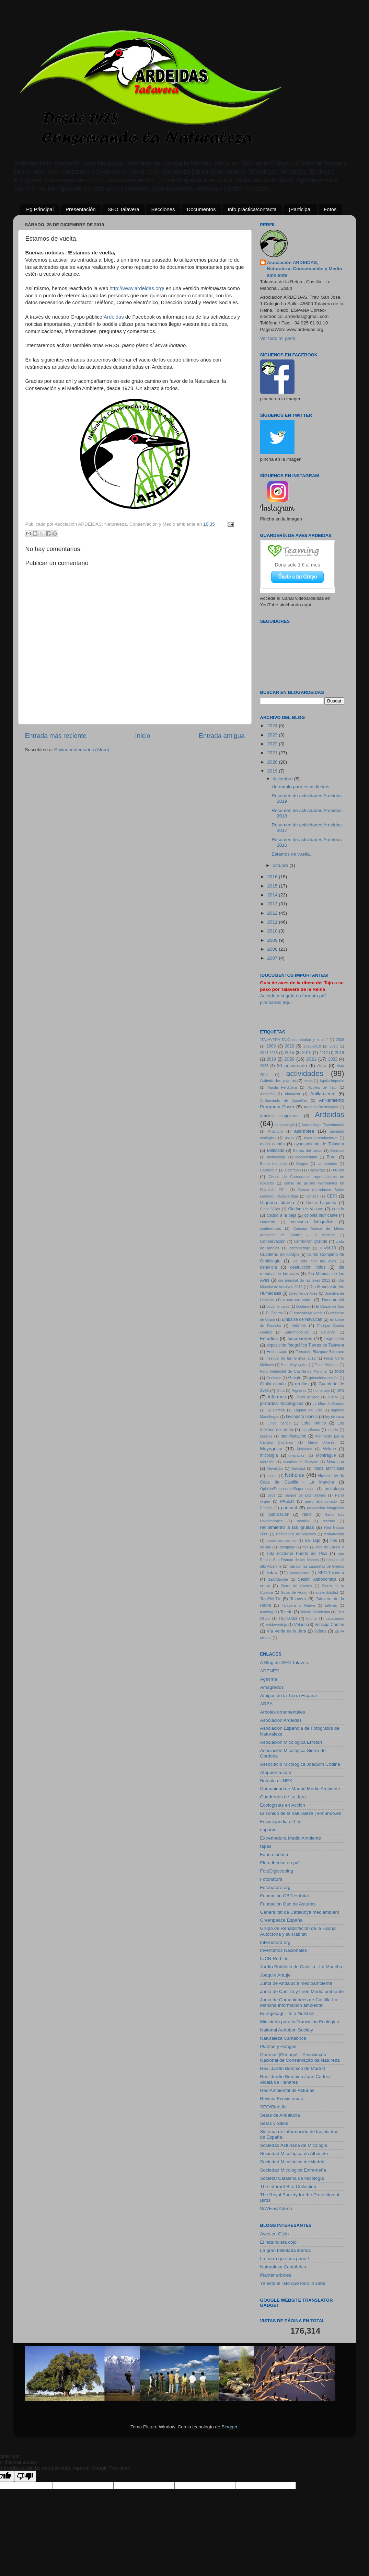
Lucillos (266, 1436)
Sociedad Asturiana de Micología (294, 2145)
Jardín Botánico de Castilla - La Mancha (301, 1966)
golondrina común (323, 1378)
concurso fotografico (312, 1222)
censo (338, 1170)
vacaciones (335, 1618)
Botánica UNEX (276, 1780)
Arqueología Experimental (322, 1125)
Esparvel (328, 1332)
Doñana (302, 1306)
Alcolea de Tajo (322, 1087)
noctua (271, 1476)
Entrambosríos (297, 1332)
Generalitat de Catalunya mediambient (299, 1912)
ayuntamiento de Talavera (319, 1144)
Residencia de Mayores (296, 1534)
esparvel (269, 1829)
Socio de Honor (294, 1592)
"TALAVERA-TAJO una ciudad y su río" (294, 1040)
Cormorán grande (310, 1241)
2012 (273, 913)
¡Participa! (300, 209)
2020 (273, 762)
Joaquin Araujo (275, 1975)
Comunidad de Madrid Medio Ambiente (300, 1788)
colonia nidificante (320, 1215)
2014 (273, 894)
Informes (277, 1396)
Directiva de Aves (303, 1293)
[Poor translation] (25, 2476)
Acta (321, 1065)
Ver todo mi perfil (277, 338)
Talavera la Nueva (298, 1605)
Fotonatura (271, 1879)
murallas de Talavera (301, 1462)
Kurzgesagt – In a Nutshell (287, 2013)
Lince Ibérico (279, 1423)
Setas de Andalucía (280, 2115)
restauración (334, 1534)
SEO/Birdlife (278, 1579)
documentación (297, 1299)
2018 (339, 1052)
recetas (329, 1521)
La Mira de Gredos (328, 1403)
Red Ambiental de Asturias (287, 2090)
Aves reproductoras (320, 1138)
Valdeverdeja (276, 1625)
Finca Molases (326, 1365)
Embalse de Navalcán (302, 1319)
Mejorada (304, 1449)
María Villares (321, 1442)
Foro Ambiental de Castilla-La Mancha (293, 1371)
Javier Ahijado (307, 1397)
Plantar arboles (275, 2275)
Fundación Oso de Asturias (288, 1904)
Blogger (229, 2426)
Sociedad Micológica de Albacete (294, 2153)
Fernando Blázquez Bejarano (320, 1352)
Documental (333, 1299)
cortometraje (299, 1248)
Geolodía (273, 1378)
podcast (289, 1507)
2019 (273, 771)
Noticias (294, 1475)
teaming (266, 1612)
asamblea (304, 1131)
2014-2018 (269, 1053)
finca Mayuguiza (294, 1365)
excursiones (299, 1338)
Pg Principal (40, 209)
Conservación (273, 1241)
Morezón (267, 1462)
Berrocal (337, 1150)
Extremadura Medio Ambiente (290, 1838)
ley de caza (334, 1417)
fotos (339, 1371)
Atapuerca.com (275, 1772)
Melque (329, 1448)
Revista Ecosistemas (281, 2098)
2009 (273, 940)
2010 (273, 931)
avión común (272, 1144)
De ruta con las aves (314, 1261)
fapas (266, 1846)
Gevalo (294, 1377)
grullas (302, 1383)
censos (312, 1196)
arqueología (285, 1125)
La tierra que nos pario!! (284, 2258)
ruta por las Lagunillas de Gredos (316, 1566)
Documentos (201, 209)
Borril (331, 1157)
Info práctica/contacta (252, 209)
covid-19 (328, 1248)
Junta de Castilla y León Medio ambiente (302, 1991)
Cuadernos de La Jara (283, 1796)
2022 (273, 743)
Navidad (298, 1468)
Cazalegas (317, 1170)
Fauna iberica (274, 1854)
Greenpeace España (281, 1920)
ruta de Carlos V (330, 1547)
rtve (305, 1547)
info (340, 1390)
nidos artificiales (328, 1468)
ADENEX (269, 1670)
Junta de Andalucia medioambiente (296, 1983)
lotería (333, 1430)
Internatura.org (275, 1942)
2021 (273, 752)
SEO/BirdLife (273, 2106)
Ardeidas (114, 317)
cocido (338, 1208)
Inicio (142, 735)
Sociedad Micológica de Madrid (292, 2161)
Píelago (266, 1508)
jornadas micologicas (282, 1403)
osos (272, 1495)
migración (297, 1455)
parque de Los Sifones (305, 1495)
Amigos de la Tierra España (288, 1695)
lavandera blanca (302, 1416)
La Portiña (276, 1410)
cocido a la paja (281, 1215)
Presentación (81, 209)
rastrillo (303, 1521)
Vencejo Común (329, 1624)
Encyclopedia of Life (281, 1821)
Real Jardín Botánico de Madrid (292, 2068)
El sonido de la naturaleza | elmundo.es (300, 1813)
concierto (267, 1222)
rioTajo (265, 1547)
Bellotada (276, 1150)
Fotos (330, 209)
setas (265, 1585)
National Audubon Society (286, 2030)
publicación (278, 1514)
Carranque (269, 1170)
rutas (272, 1572)
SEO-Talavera (331, 1572)
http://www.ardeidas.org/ (136, 288)
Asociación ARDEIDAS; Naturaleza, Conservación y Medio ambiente (304, 269)
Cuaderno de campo (279, 1254)
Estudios (269, 1338)
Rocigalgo (286, 1547)
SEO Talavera (123, 209)
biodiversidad (306, 1157)
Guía (281, 1390)
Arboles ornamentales (282, 1712)
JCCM (332, 1397)
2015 (273, 886)
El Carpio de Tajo (330, 1306)
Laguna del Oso (308, 1410)
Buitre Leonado (273, 1163)
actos (308, 1081)
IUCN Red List (275, 1958)
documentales (277, 1306)
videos (320, 1631)
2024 (273, 725)
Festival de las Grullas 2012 (290, 1358)
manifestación (293, 1436)
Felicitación (277, 1351)
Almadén (267, 1094)
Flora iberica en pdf (280, 1862)
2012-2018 (312, 1046)
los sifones (311, 1430)
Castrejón (293, 1170)
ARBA (266, 1703)
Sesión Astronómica (317, 1579)
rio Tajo (313, 1540)
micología (269, 1455)
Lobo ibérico (313, 1423)
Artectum (275, 1131)
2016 (273, 876)
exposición (334, 1338)
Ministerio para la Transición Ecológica (299, 2021)
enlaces (298, 1325)
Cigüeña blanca (277, 1202)
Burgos (302, 1163)
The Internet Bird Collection (288, 2186)
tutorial (311, 1618)
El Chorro (274, 1313)
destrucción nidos (307, 1267)
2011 (273, 922)
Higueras (299, 1390)
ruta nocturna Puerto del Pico (297, 1553)
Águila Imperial (332, 1081)
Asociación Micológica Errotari (291, 1742)
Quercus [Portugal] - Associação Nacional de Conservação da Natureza (300, 2057)
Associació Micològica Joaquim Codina (300, 1764)
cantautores (327, 1163)
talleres (331, 1605)
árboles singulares (279, 1115)
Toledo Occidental (315, 1612)
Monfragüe (326, 1455)
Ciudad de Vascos (305, 1208)
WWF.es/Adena (276, 2208)
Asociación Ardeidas (281, 1720)
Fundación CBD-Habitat (284, 1895)
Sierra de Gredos (296, 1586)
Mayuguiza (271, 1448)
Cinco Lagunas (321, 1202)
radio (307, 1514)
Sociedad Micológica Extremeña (293, 2170)
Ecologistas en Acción (282, 1805)
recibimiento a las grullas (287, 1527)
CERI (332, 1196)
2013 (273, 903)
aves (289, 1137)
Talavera (298, 1598)
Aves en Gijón (274, 2233)
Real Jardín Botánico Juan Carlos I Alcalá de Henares (296, 2079)
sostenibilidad (326, 1592)
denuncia (268, 1267)
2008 (273, 949)
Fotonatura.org (275, 1887)
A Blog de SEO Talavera (285, 1662)
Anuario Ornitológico (321, 1107)
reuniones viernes (281, 1540)
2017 (324, 1053)
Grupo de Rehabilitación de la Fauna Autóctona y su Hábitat (298, 1931)
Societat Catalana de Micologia (292, 2178)
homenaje (321, 1390)
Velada (300, 1624)
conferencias (270, 1228)
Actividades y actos (278, 1080)
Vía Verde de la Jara (286, 1631)
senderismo (299, 1573)
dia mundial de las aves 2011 (304, 1280)
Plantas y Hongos (278, 2046)
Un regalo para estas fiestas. (301, 786)
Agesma (268, 1679)
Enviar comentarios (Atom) (81, 749)
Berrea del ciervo (307, 1150)
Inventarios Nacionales (283, 1950)
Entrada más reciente (56, 735)
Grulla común (273, 1384)
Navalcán (275, 1468)
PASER (287, 1501)
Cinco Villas (270, 1209)
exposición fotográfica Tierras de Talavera (305, 1345)
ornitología (334, 1488)
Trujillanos (287, 1618)
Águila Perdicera (282, 1087)
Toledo (286, 1612)
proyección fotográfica (325, 1508)
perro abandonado (321, 1501)
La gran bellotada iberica (285, 2250)
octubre (281, 865)
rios (333, 1540)
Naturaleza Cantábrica (283, 2038)
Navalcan (335, 1461)
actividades (304, 1073)
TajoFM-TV (270, 1598)
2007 (273, 958)
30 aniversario (292, 1065)
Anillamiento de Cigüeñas (283, 1100)
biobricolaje (276, 1157)
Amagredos (272, 1687)
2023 (273, 734)
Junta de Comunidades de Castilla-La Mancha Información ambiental (298, 2002)
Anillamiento (323, 1093)
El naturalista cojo (278, 2242)
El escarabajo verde (306, 1313)
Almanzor (292, 1094)
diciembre (283, 778)
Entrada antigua (221, 735)
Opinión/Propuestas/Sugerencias (287, 1489)
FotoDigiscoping (276, 1871)
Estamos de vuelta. (291, 854)
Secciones (163, 209)
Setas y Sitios (274, 2123)
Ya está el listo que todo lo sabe (292, 2283)
